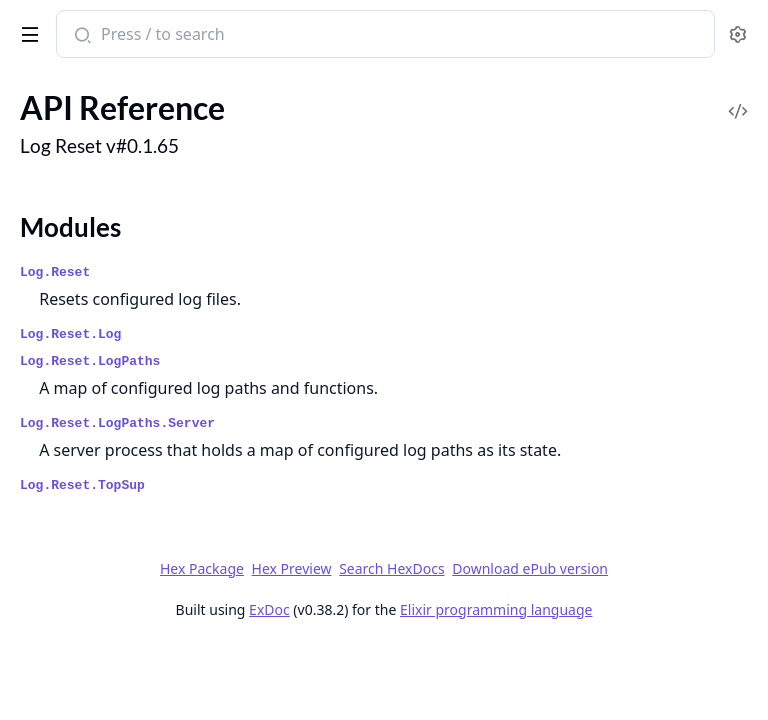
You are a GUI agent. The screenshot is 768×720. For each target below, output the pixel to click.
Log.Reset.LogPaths (90, 361)
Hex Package (202, 568)
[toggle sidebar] (26, 31)
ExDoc (269, 609)
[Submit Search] (80, 36)
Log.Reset (55, 272)
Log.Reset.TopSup (82, 485)
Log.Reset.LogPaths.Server (117, 423)
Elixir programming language (496, 609)
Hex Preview (292, 568)
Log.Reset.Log (70, 334)
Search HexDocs (391, 569)
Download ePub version (530, 568)
